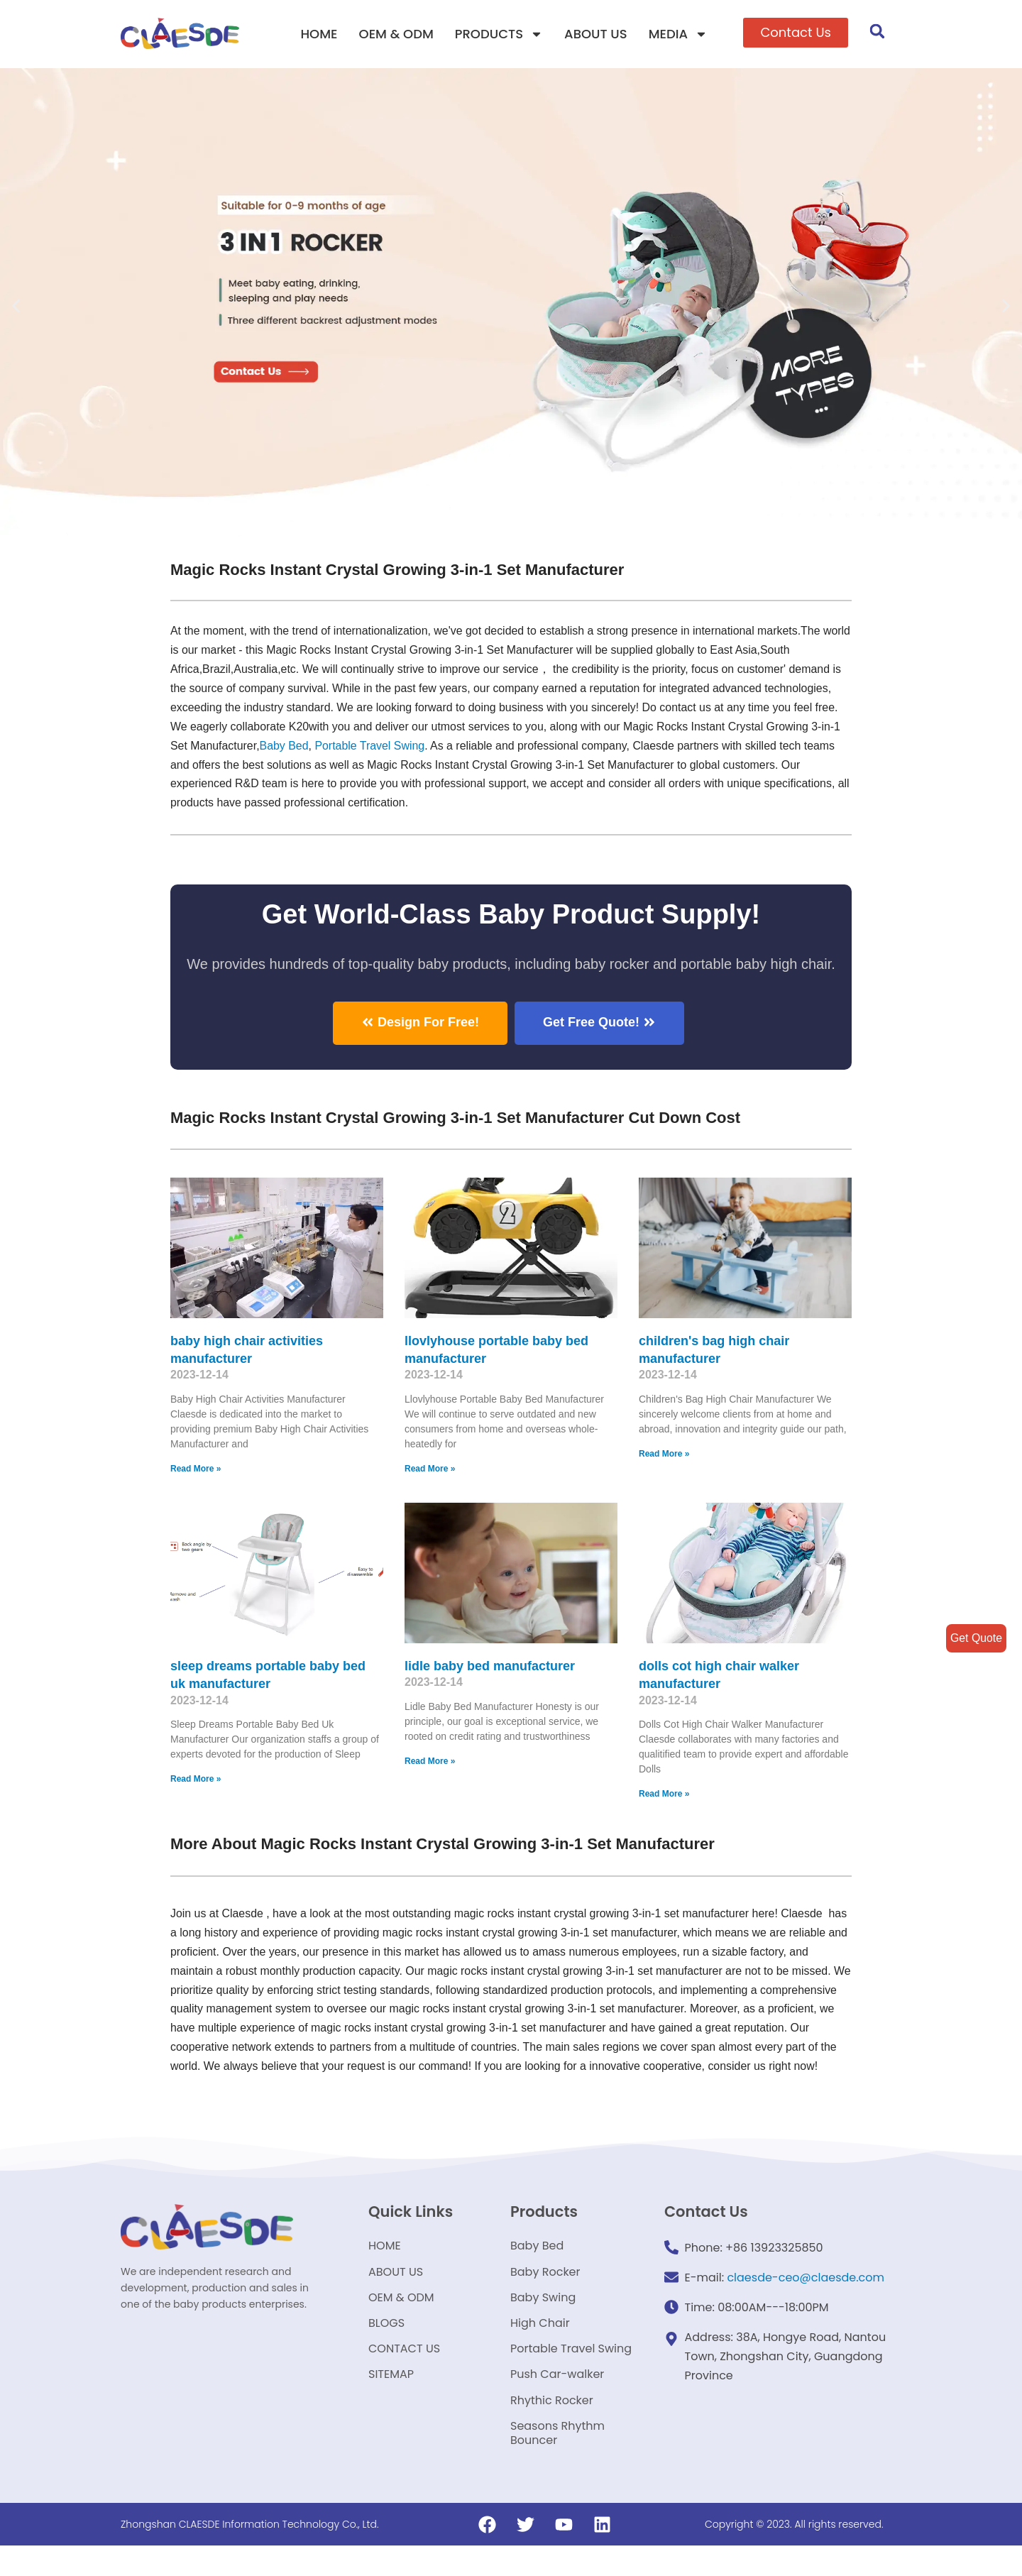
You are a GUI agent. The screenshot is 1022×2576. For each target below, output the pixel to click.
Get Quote (976, 1638)
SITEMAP (391, 2402)
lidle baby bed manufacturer (490, 1666)
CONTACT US (404, 2375)
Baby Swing (543, 2321)
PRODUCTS (499, 34)
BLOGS (386, 2348)
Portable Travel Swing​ (371, 746)
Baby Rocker (545, 2294)
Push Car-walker (557, 2402)
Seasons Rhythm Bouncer (557, 2463)
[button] (795, 33)
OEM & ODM (396, 34)
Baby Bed (284, 746)
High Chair (540, 2348)
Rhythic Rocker (551, 2429)
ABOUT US (595, 34)
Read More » (195, 1469)
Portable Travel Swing (571, 2375)
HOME (318, 34)
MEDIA (678, 34)
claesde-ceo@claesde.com (805, 2297)
